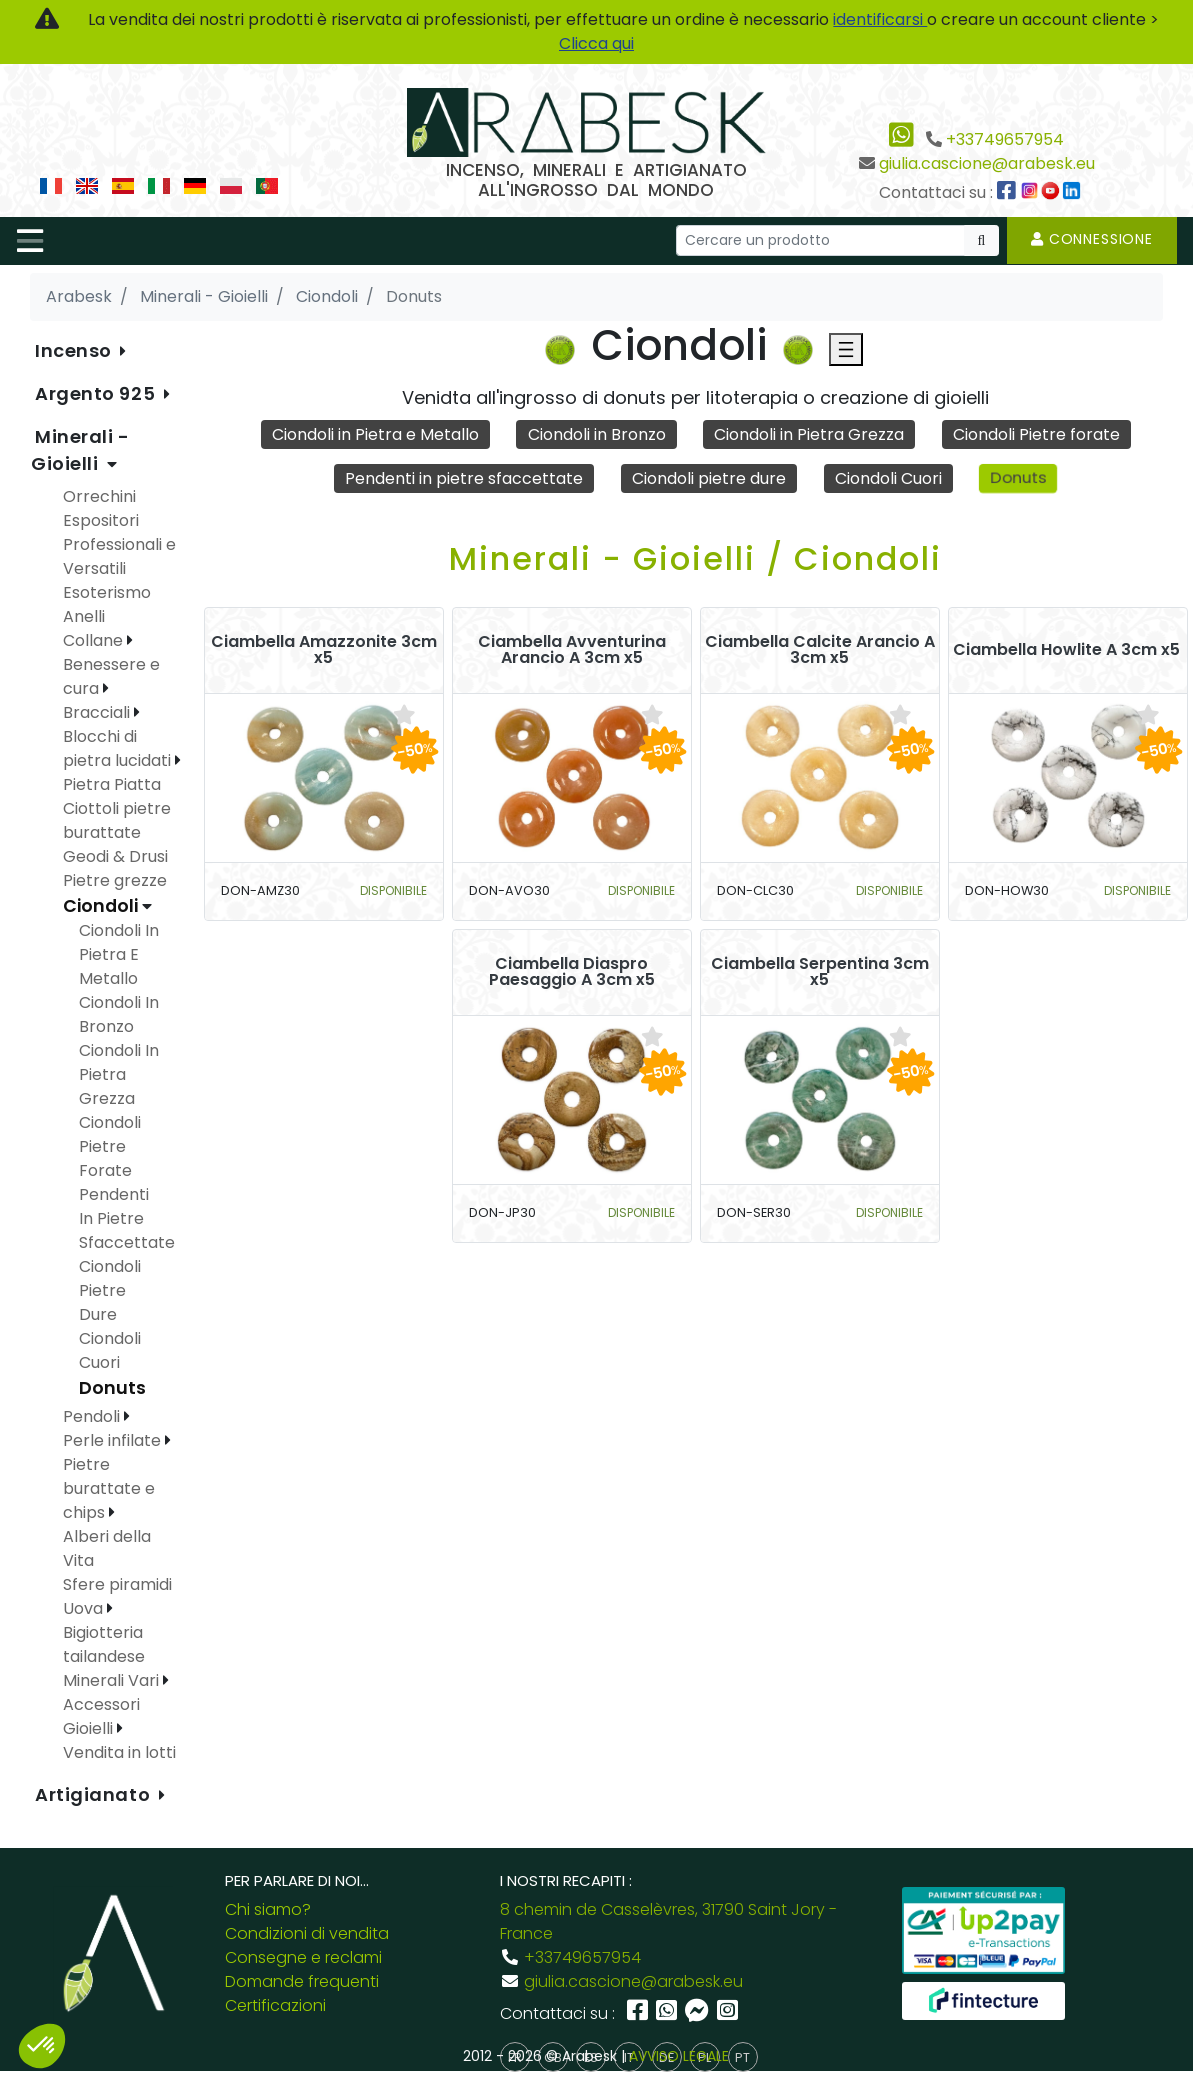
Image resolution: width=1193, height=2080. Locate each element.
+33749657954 (1005, 139)
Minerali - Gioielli (80, 450)
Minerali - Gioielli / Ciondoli (695, 558)
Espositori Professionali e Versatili (119, 544)
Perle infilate (114, 1440)
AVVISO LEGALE (679, 2056)
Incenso (75, 350)
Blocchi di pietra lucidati (119, 748)
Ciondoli (102, 906)
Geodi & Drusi (115, 856)
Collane (95, 640)
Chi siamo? (268, 1909)
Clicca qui (596, 43)
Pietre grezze (115, 880)
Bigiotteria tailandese (104, 1644)
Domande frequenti (302, 1981)
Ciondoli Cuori (888, 478)
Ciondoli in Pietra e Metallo (375, 434)
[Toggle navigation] (30, 241)
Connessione (1092, 239)
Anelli (84, 616)
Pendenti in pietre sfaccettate (464, 478)
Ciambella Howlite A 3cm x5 (1066, 650)
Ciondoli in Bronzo (597, 434)
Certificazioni (275, 2005)
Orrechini (99, 496)
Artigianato (95, 1794)
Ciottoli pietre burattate (117, 820)
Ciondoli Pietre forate (1036, 434)
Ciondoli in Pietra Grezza (809, 434)
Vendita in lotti (119, 1752)
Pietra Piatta (112, 784)
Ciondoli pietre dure (709, 478)
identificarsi (880, 19)
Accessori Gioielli (101, 1716)
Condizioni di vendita (307, 1933)
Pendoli (93, 1416)
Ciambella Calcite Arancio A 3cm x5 (820, 650)
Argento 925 (97, 393)
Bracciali (98, 712)
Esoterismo (107, 592)
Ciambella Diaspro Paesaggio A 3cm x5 (572, 972)
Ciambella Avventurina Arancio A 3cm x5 (572, 650)
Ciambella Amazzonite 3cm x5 (324, 650)
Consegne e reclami (303, 1957)
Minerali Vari (113, 1680)
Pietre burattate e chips (109, 1488)
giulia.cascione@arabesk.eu (987, 163)
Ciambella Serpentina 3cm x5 (820, 972)
